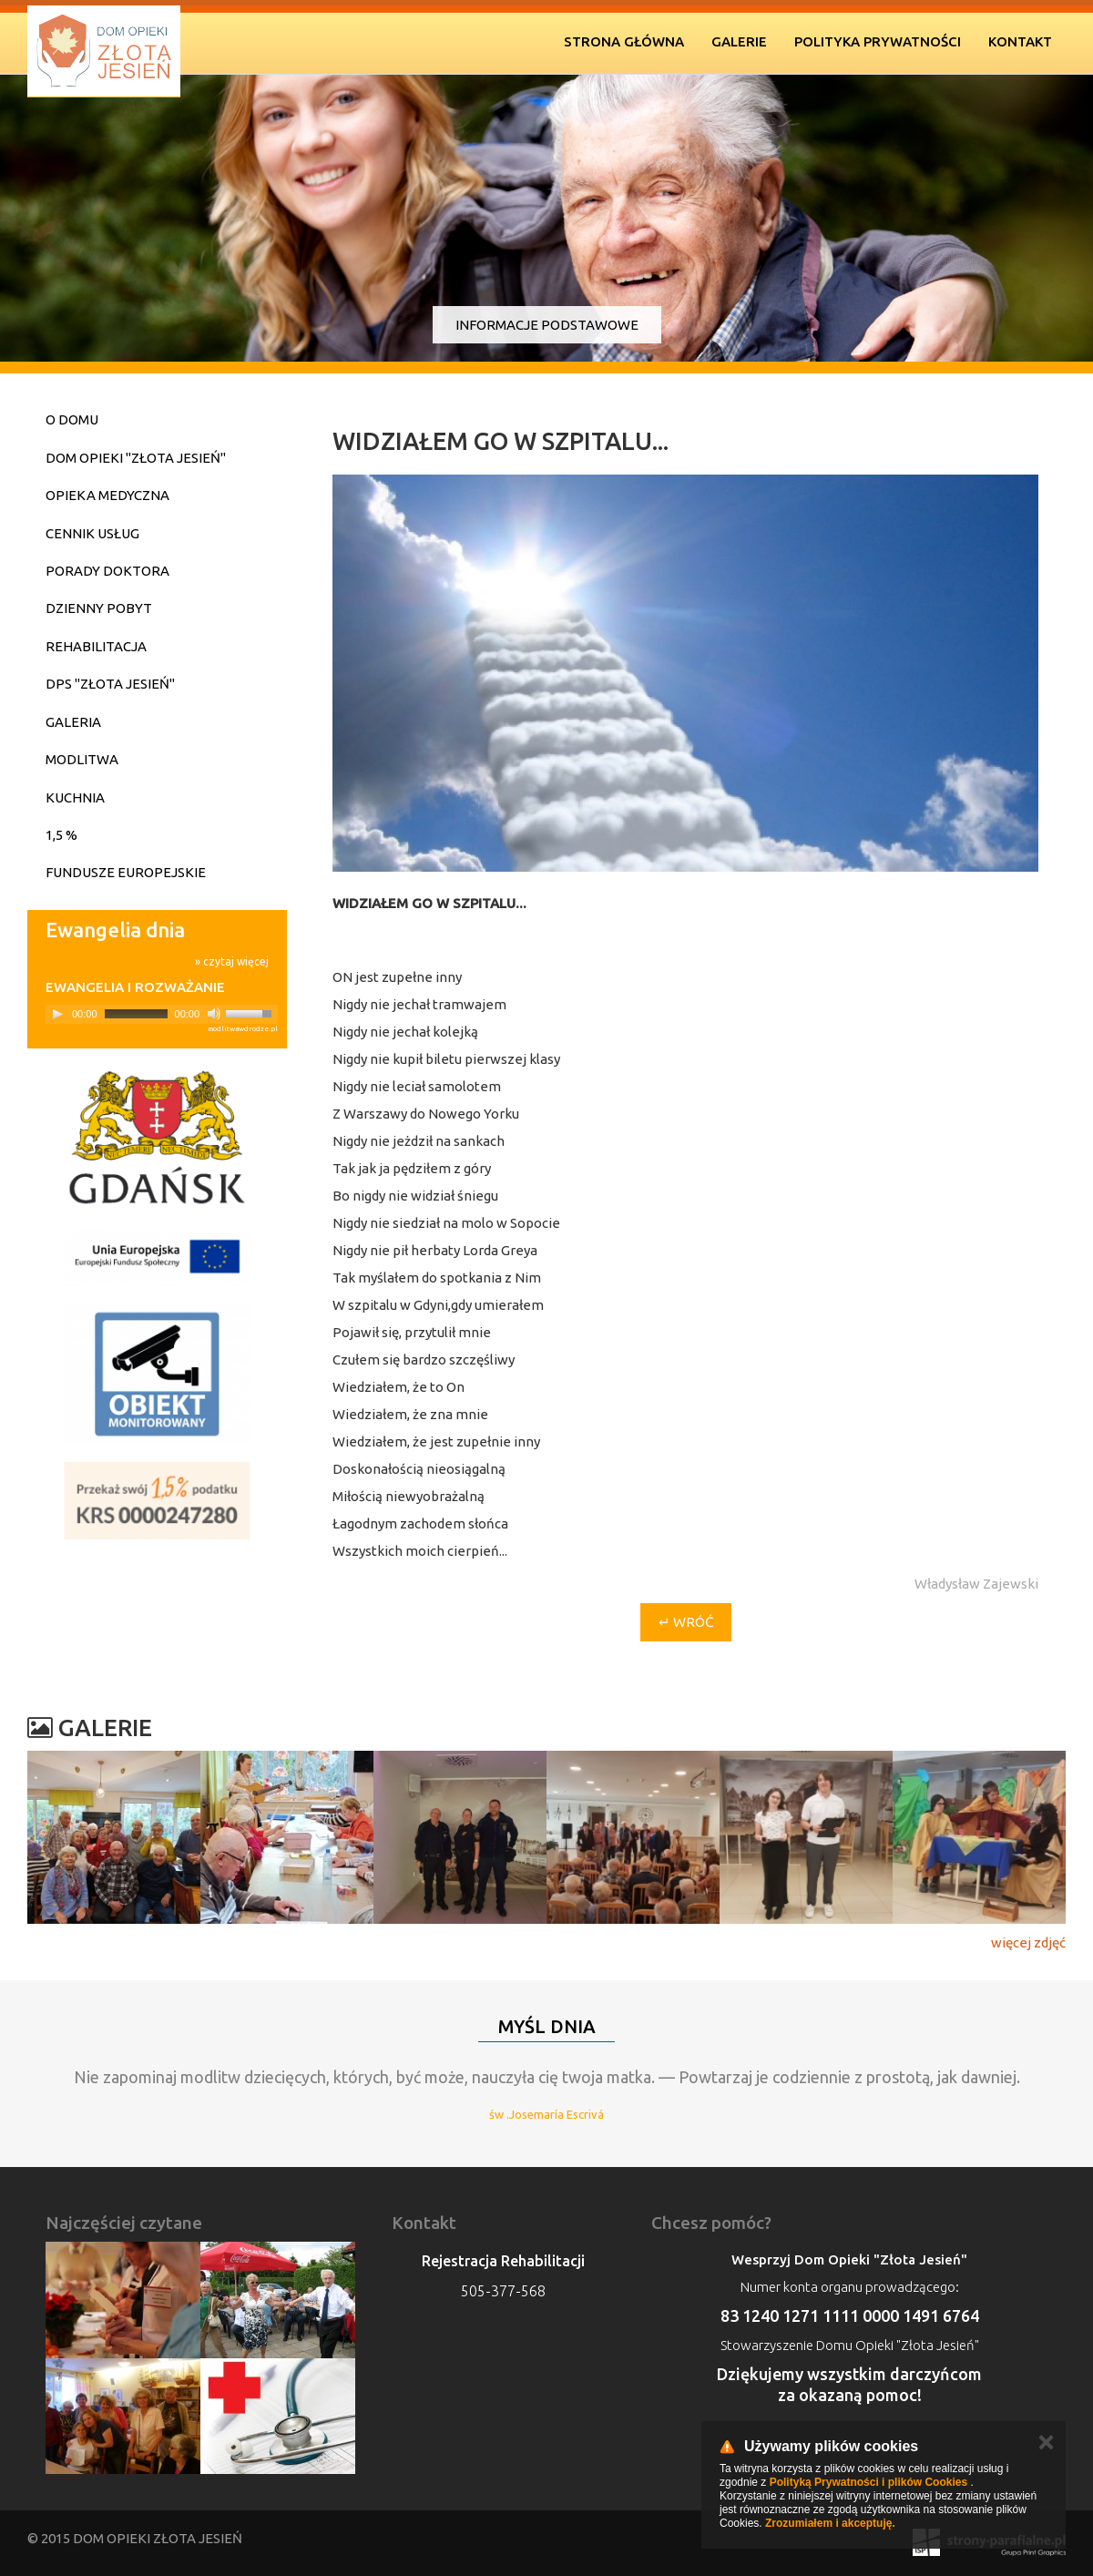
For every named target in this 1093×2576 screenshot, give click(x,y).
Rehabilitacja (96, 646)
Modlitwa (82, 759)
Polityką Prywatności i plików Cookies (868, 2482)
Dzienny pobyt (99, 608)
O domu (72, 419)
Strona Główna (624, 41)
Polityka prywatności (877, 41)
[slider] (136, 1013)
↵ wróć (686, 1622)
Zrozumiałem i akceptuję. (830, 2523)
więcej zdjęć (1028, 1942)
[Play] (57, 1014)
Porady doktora (107, 570)
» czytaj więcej (232, 961)
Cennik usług (92, 533)
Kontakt (1020, 41)
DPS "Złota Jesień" (110, 683)
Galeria (73, 722)
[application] (162, 1014)
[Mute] (214, 1014)
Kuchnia (75, 797)
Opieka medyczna (107, 495)
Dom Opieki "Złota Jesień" (136, 457)
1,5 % (61, 835)
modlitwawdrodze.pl (243, 1029)
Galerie (739, 41)
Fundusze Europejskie (126, 872)
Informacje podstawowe (546, 324)
